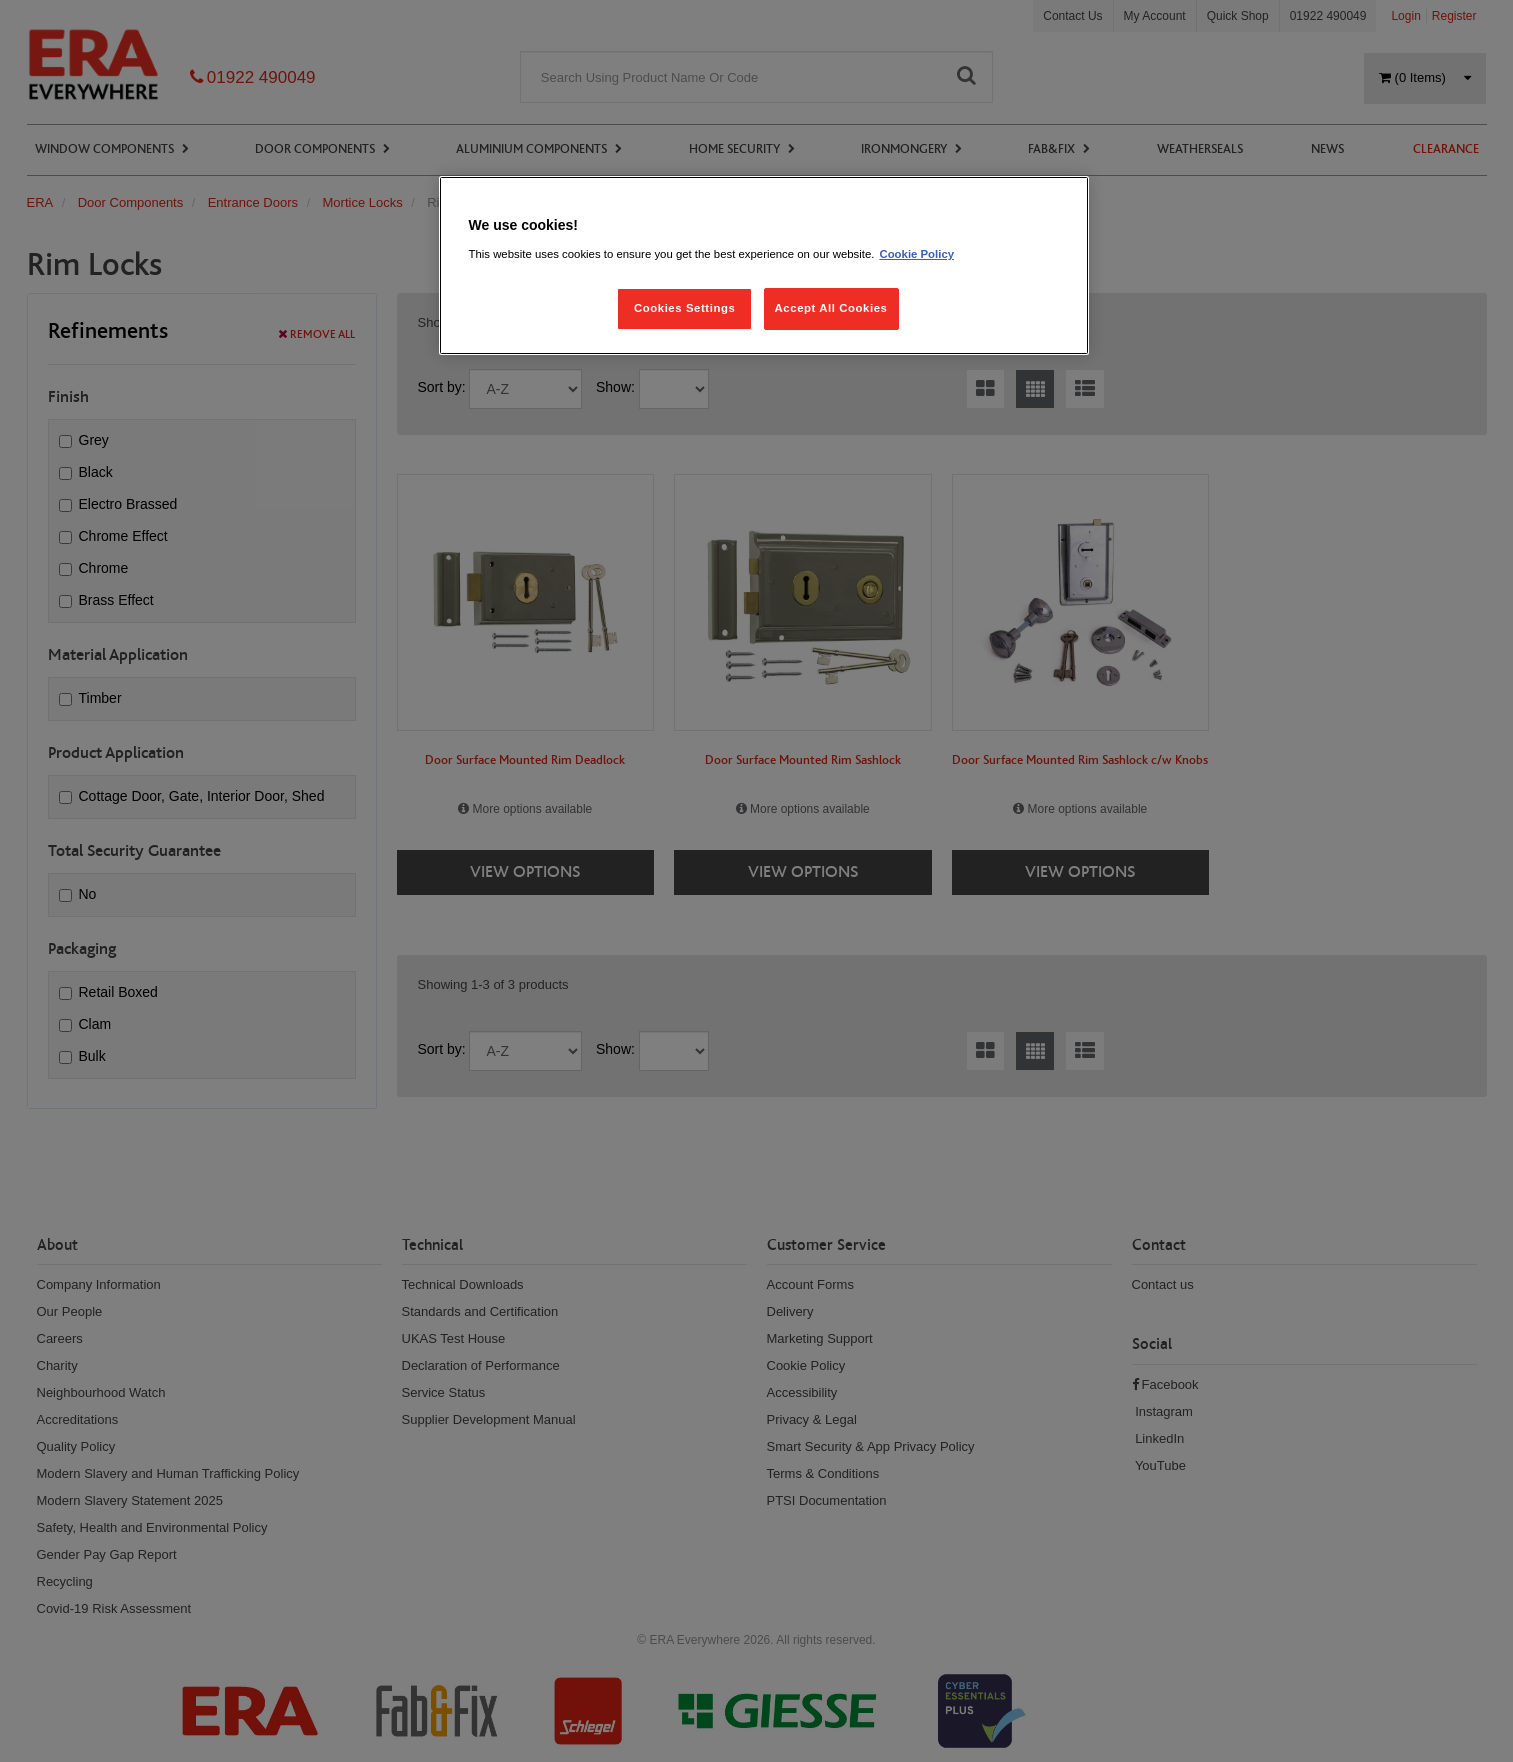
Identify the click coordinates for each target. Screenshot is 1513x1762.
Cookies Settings (684, 308)
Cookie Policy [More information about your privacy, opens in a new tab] (916, 254)
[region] (764, 265)
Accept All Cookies (831, 308)
